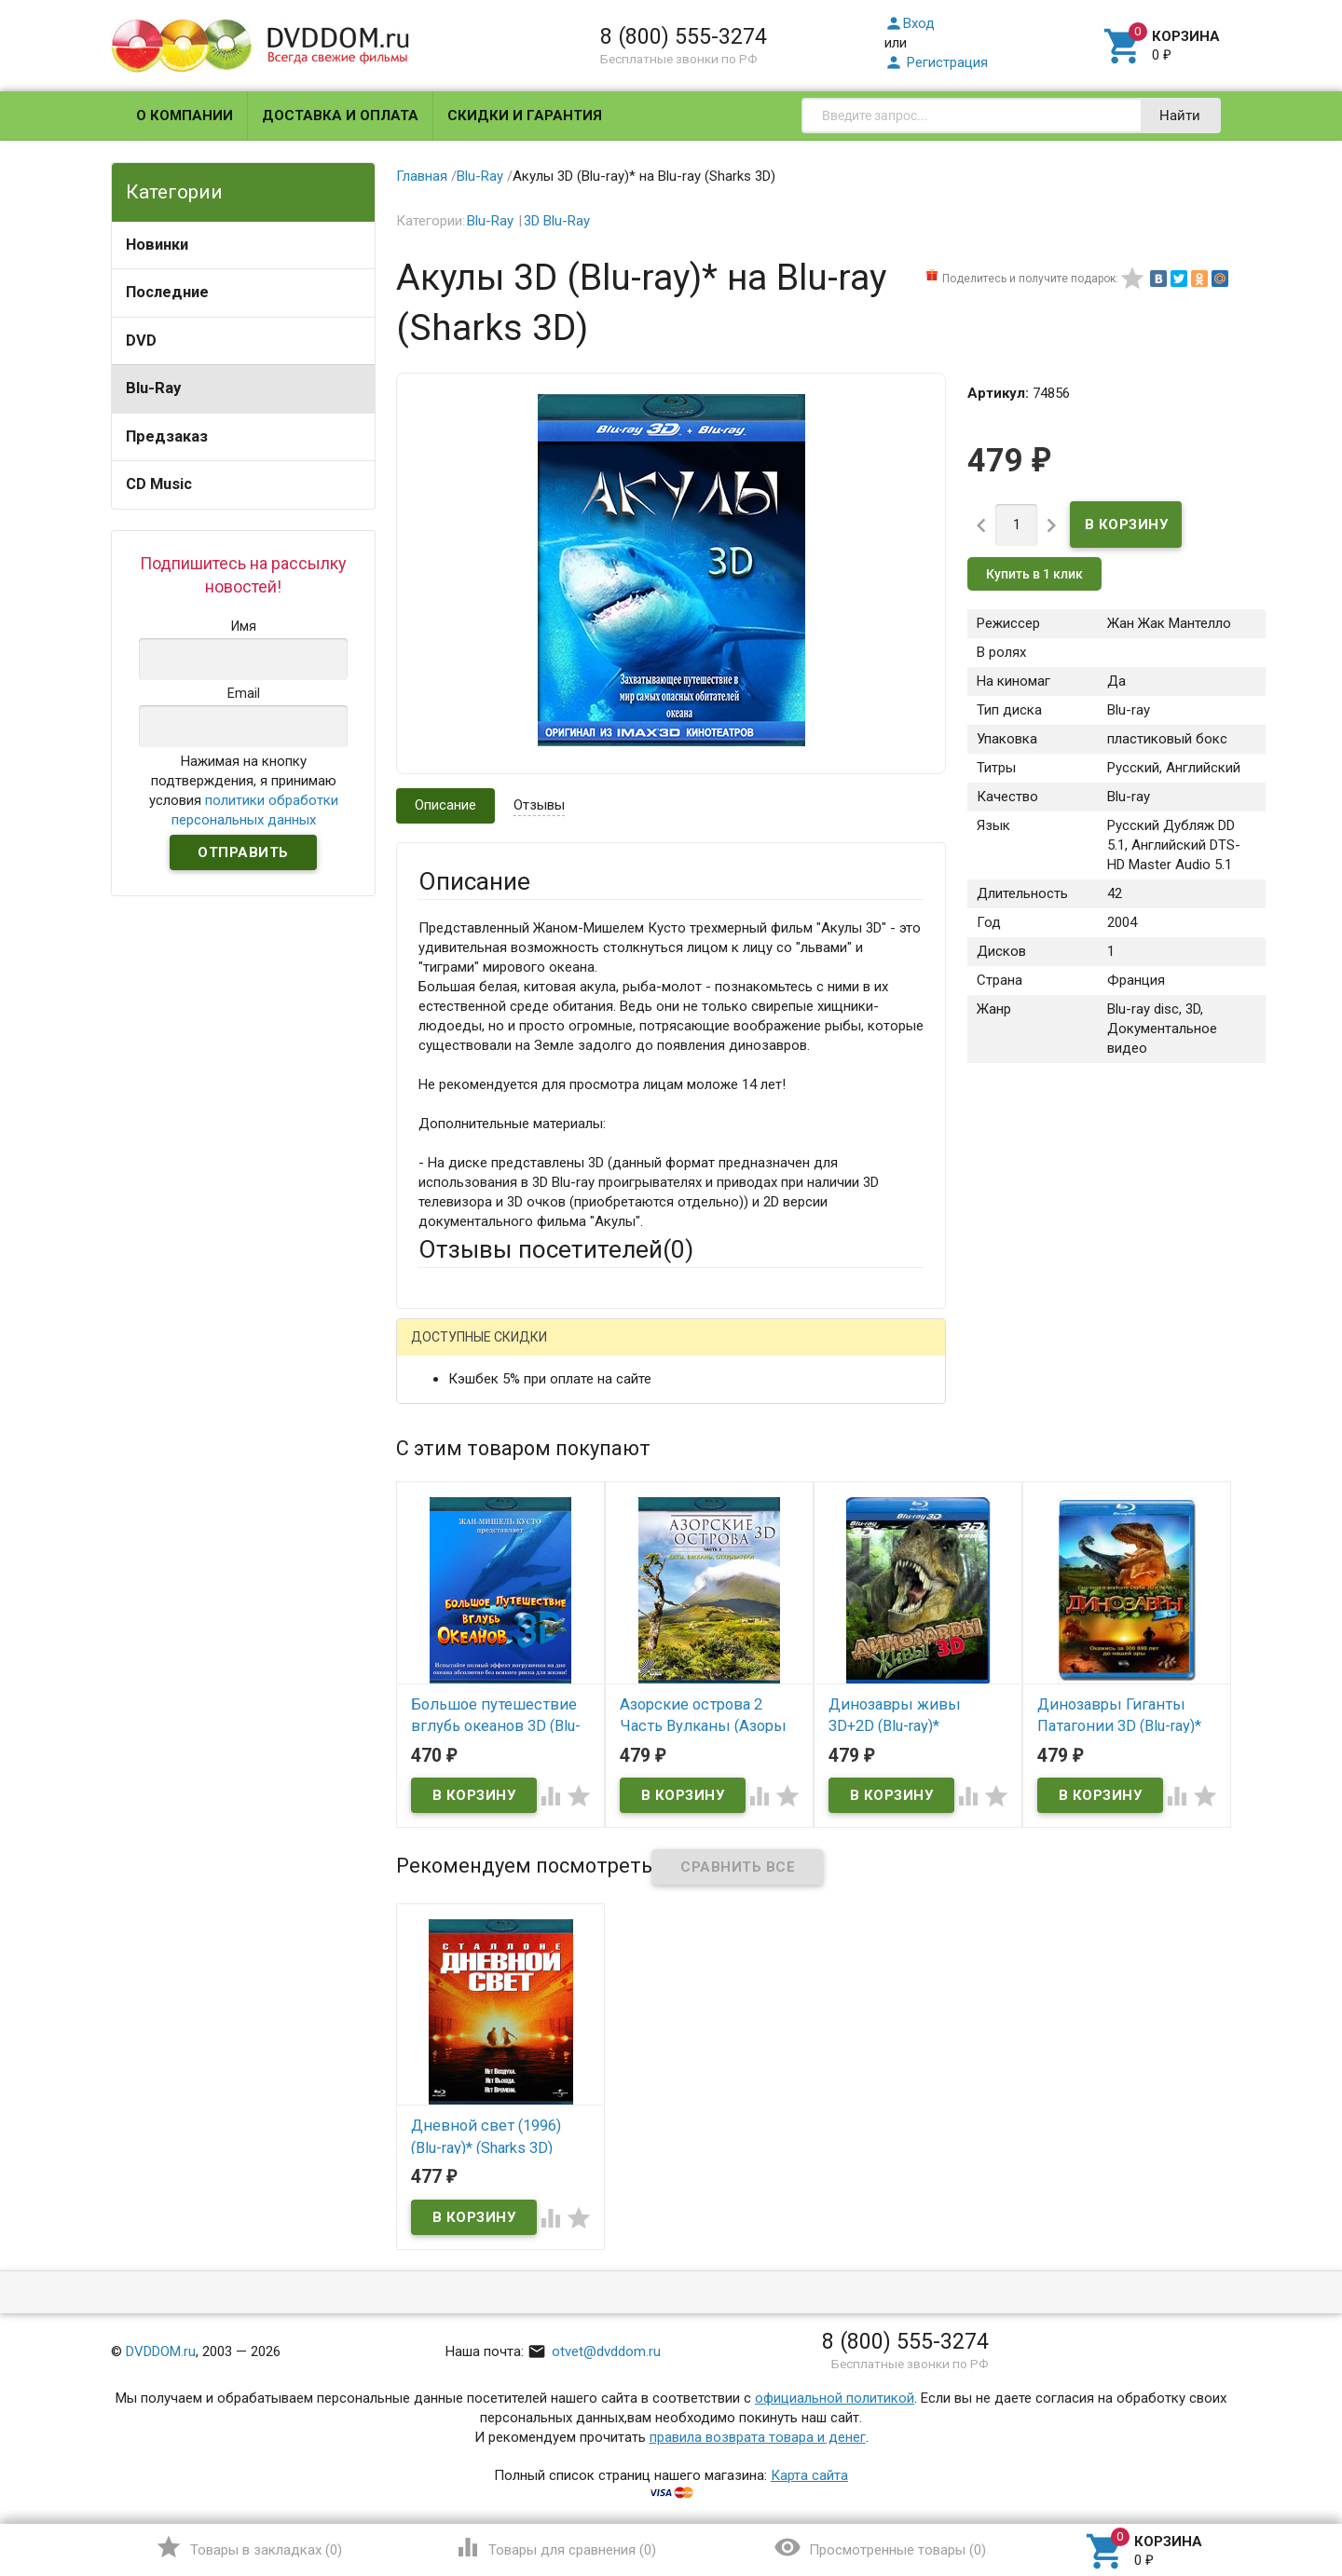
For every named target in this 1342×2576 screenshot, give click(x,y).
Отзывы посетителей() (555, 1249)
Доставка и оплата (340, 115)
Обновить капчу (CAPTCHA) (654, 1843)
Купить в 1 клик (1034, 573)
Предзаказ (167, 436)
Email (434, 1467)
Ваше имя (449, 1416)
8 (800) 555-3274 (683, 36)
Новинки (157, 244)
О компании (184, 115)
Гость (442, 1349)
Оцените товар (465, 1589)
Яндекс (766, 1351)
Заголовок (452, 1538)
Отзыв (438, 1621)
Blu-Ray (153, 388)
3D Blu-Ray (557, 220)
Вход (909, 23)
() (248, 2547)
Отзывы (539, 805)
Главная (421, 176)
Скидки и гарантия (524, 115)
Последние (167, 292)
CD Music (159, 484)
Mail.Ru (538, 1351)
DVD (141, 340)
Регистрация (936, 62)
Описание (445, 805)
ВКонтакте (651, 1351)
